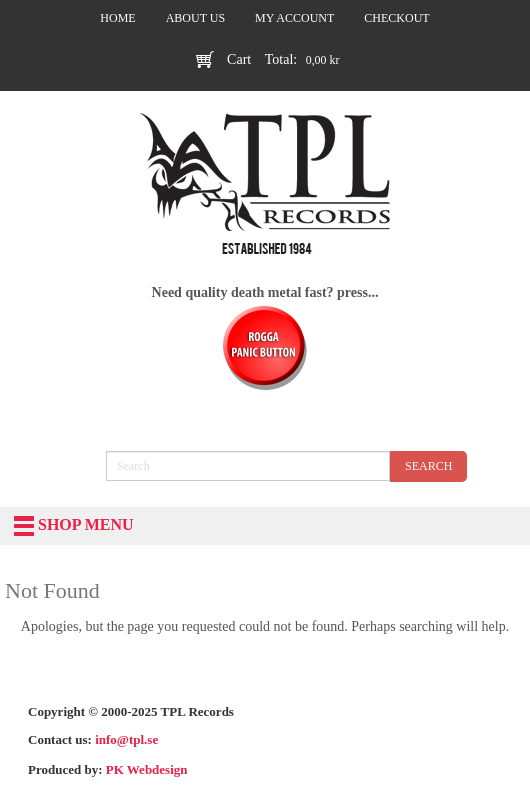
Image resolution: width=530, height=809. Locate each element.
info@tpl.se (126, 739)
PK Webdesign (147, 769)
